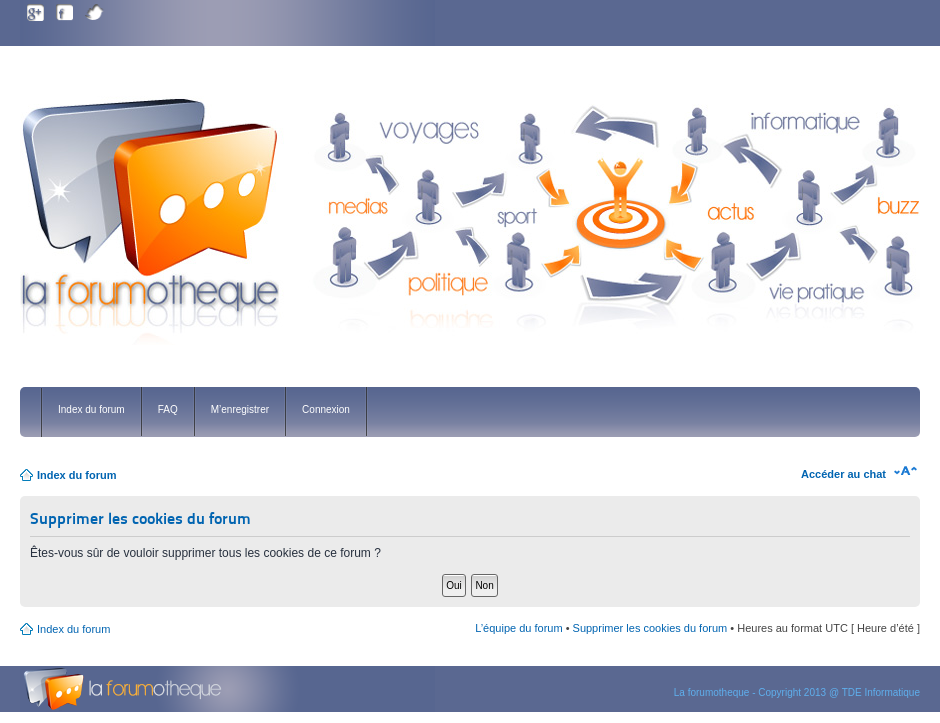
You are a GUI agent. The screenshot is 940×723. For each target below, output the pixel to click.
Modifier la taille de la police (905, 471)
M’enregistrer (240, 409)
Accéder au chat (843, 474)
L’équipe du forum (518, 628)
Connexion (326, 409)
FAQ (168, 409)
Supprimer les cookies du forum (650, 628)
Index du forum (91, 409)
